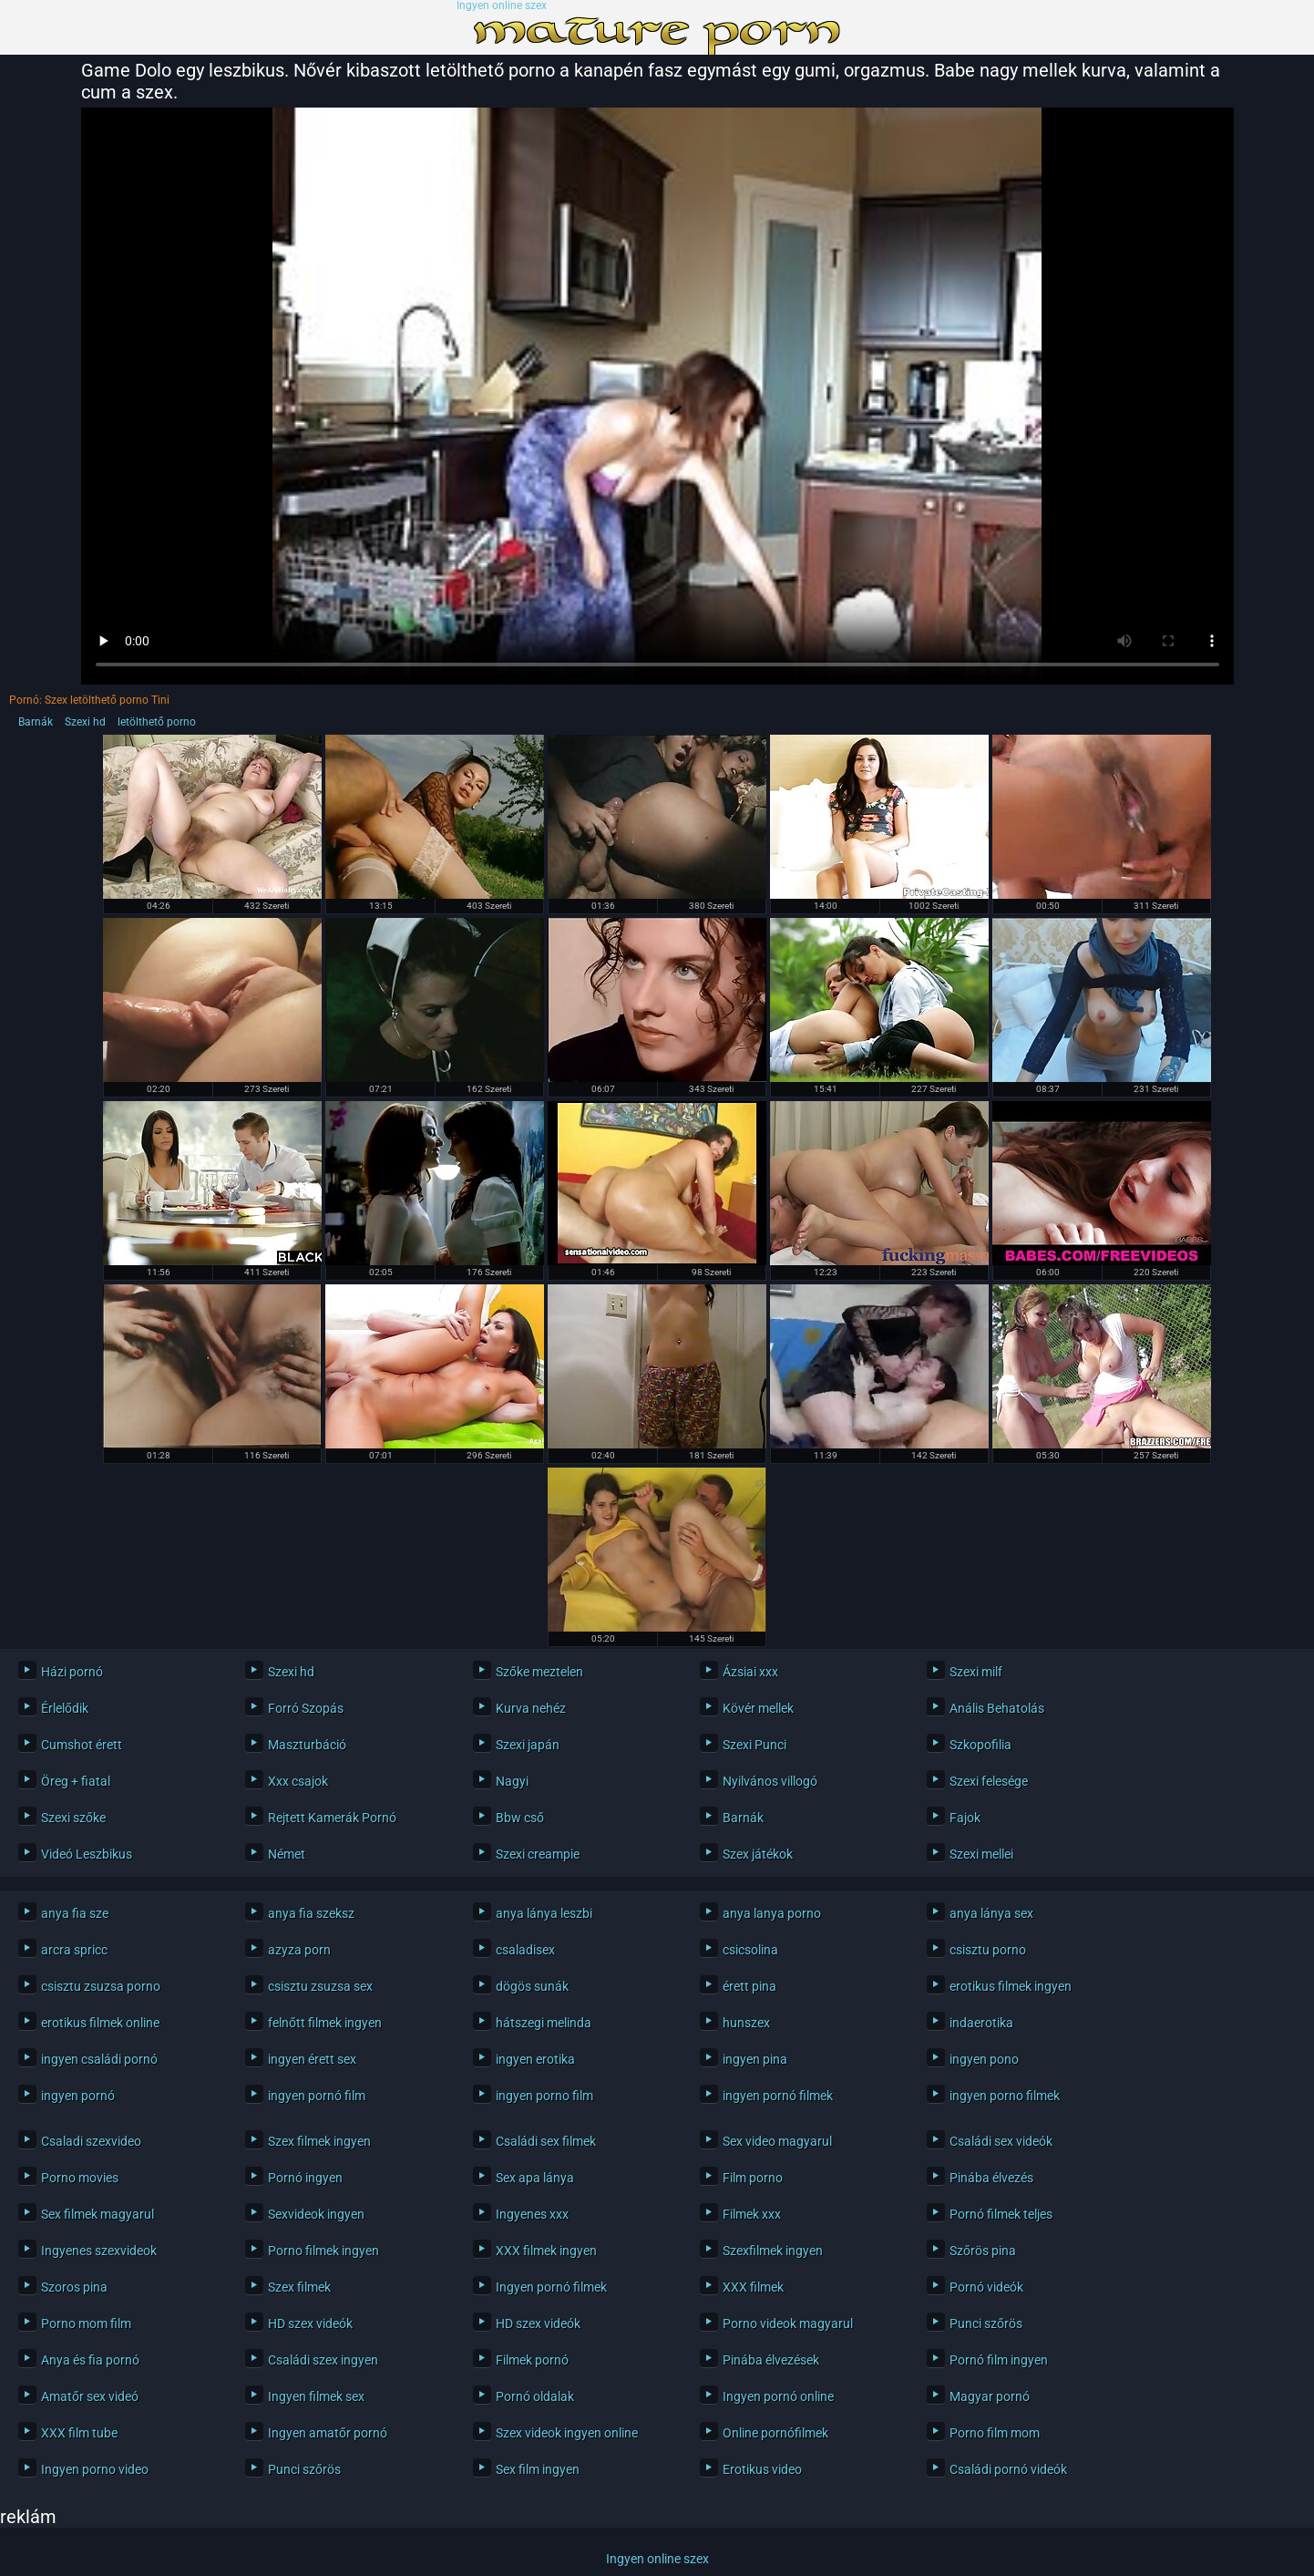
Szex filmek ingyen (319, 2141)
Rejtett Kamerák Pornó (332, 1817)
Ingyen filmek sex (316, 2396)
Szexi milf (976, 1671)
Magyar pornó (990, 2396)
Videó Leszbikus (86, 1854)
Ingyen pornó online (778, 2396)
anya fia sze (74, 1913)
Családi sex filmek (546, 2141)
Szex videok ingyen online (567, 2433)
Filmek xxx (752, 2214)
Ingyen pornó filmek (551, 2287)
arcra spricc (74, 1949)
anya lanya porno (772, 1913)
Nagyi (512, 1781)
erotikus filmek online (100, 2022)
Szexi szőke (73, 1817)
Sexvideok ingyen (316, 2214)
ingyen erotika (535, 2059)
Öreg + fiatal (75, 1781)
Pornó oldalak (535, 2396)
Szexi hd (85, 722)
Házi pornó (72, 1671)
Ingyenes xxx (532, 2214)
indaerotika (981, 2022)
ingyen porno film (544, 2095)
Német (286, 1854)
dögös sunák (532, 1986)
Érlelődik (64, 1708)
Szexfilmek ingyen (773, 2250)
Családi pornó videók (1008, 2469)
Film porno (753, 2177)
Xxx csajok (298, 1781)
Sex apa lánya (535, 2177)
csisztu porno (988, 1949)
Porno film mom (995, 2433)
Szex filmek (299, 2287)
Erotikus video (762, 2469)
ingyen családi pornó (99, 2059)
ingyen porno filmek (1005, 2095)
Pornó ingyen (305, 2177)
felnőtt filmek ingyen (325, 2022)
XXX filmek (753, 2287)
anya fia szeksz (311, 1913)
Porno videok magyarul (788, 2323)
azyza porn (299, 1949)
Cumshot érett (81, 1744)
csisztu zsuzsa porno (100, 1986)
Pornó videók (986, 2287)
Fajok (965, 1817)
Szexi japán (527, 1744)
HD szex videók (310, 2323)
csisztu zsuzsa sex (320, 1986)
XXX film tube (79, 2433)
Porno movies (79, 2177)
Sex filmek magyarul (97, 2214)
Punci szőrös (986, 2323)
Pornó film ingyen (999, 2360)
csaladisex (525, 1949)
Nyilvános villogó (770, 1781)
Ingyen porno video (95, 2469)
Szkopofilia (980, 1744)
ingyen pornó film (316, 2095)
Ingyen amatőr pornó (327, 2433)
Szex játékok (758, 1854)
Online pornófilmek (775, 2433)
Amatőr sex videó (90, 2396)
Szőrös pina (983, 2250)
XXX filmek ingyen (546, 2250)
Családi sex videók (1001, 2141)
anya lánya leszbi (544, 1913)
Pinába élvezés (991, 2177)
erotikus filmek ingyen (1011, 1986)
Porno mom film (86, 2323)
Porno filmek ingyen (323, 2250)
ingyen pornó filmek (778, 2095)
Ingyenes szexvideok (99, 2250)
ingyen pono (984, 2059)
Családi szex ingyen (323, 2360)
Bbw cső (520, 1817)
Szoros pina (74, 2287)
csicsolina (750, 1949)
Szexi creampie (538, 1854)
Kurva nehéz (531, 1708)
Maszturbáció (307, 1744)
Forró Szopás (306, 1708)
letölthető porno (157, 722)
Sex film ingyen (538, 2469)
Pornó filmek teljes (1001, 2214)
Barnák (35, 722)
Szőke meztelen (539, 1671)
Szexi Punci (754, 1744)
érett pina (749, 1986)
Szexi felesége (989, 1781)
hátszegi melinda (543, 2022)
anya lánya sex (991, 1913)
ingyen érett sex (312, 2059)
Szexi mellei (981, 1854)
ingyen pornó (78, 2095)
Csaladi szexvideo (91, 2141)
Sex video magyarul (777, 2141)
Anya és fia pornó (90, 2360)
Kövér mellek (758, 1708)
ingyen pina (755, 2059)
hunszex (746, 2022)
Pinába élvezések (771, 2360)
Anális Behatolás (997, 1708)
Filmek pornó (532, 2360)
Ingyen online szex (502, 6)
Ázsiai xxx (750, 1671)
